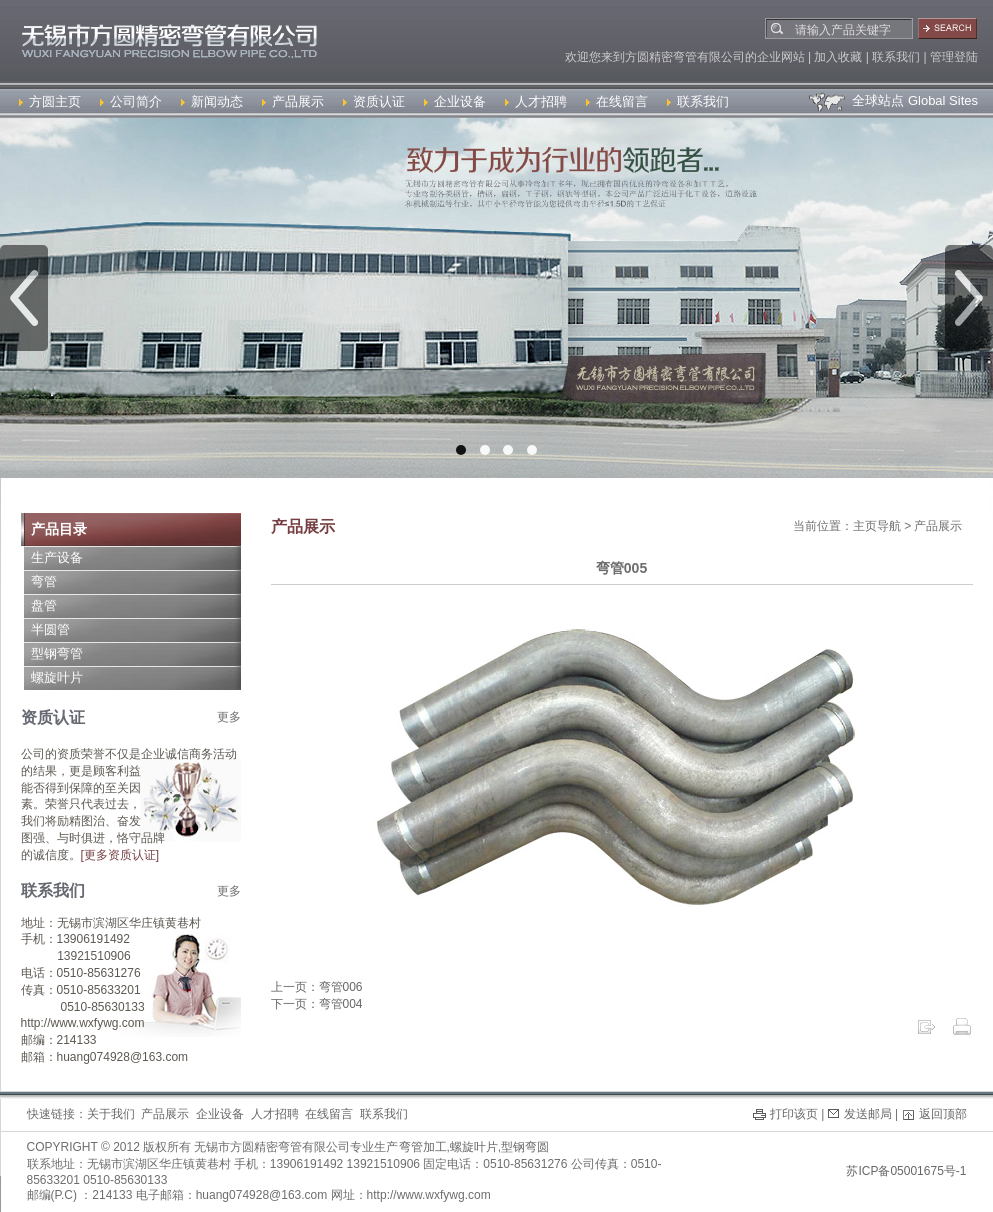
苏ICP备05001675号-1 (906, 1171)
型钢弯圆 (525, 1147)
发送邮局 (868, 1114)
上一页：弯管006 (317, 987)
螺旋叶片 (57, 677)
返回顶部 (943, 1114)
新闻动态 (212, 101)
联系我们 (698, 101)
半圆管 (50, 629)
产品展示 (293, 101)
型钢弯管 (57, 653)
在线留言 (617, 101)
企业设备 (455, 101)
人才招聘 (536, 101)
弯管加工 (423, 1147)
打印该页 (794, 1114)
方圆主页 (50, 101)
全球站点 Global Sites (892, 100)
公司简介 (131, 101)
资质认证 (374, 101)
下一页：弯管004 (317, 1004)
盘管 (44, 605)
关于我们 (111, 1114)
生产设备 (57, 557)
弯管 (44, 581)
